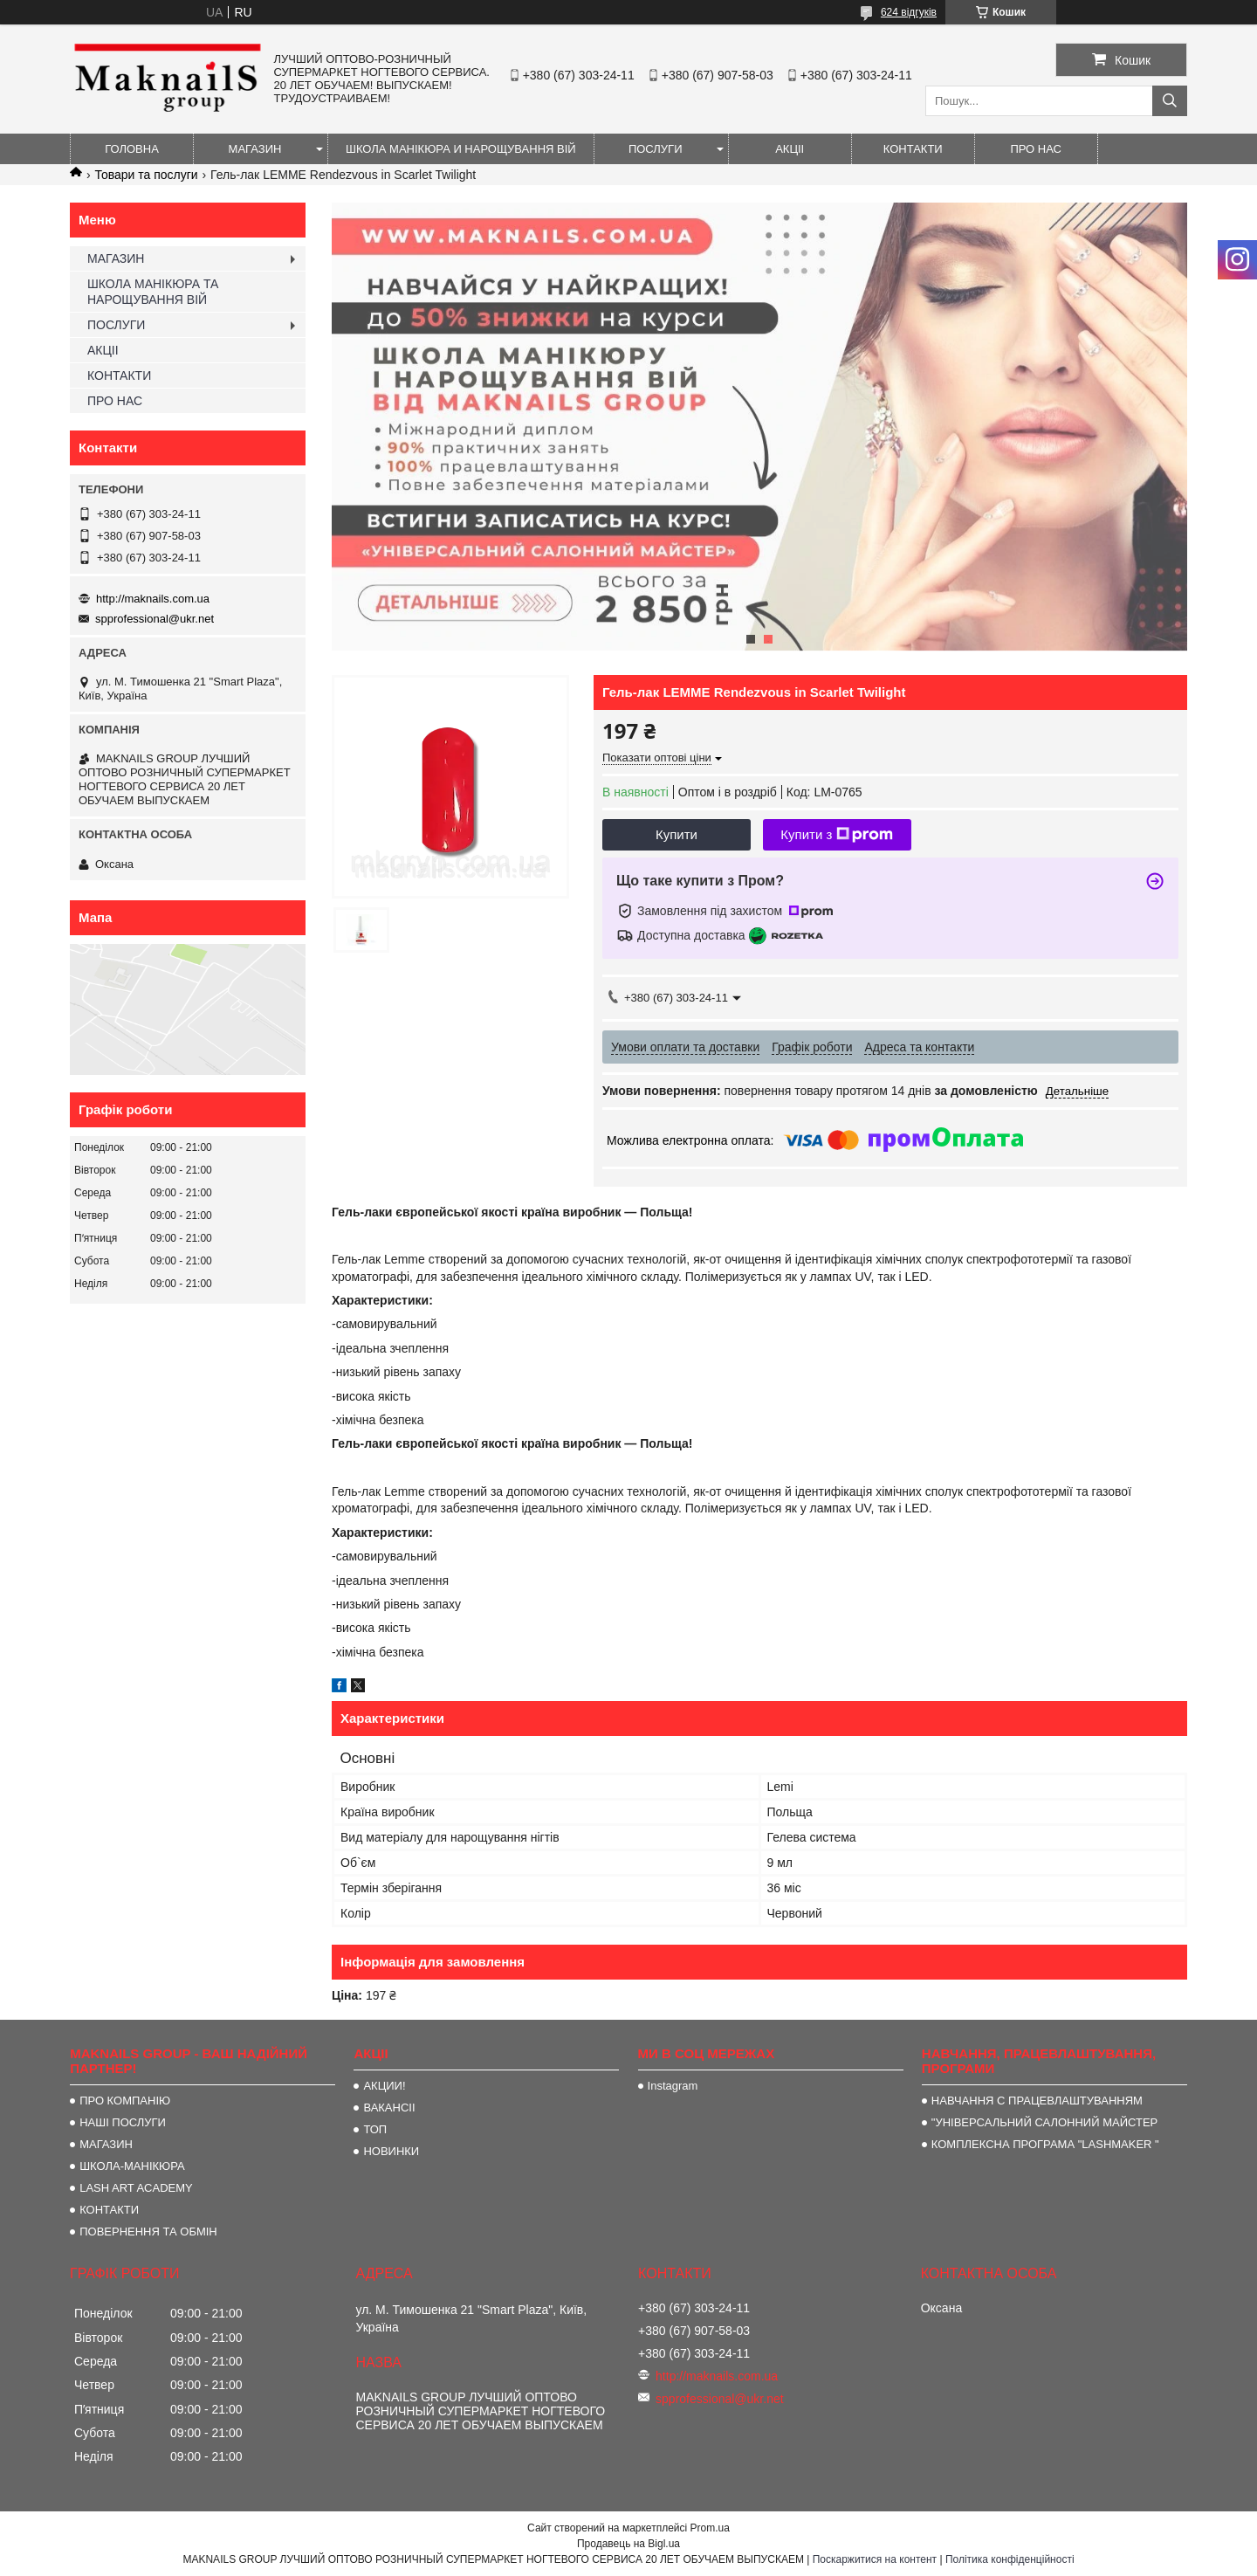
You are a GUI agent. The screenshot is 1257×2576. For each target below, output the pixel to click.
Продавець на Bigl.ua (628, 2544)
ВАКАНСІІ (389, 2107)
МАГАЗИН (255, 148)
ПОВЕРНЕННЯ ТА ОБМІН (148, 2231)
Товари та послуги (145, 175)
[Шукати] (1169, 101)
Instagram (673, 2085)
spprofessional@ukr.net (154, 618)
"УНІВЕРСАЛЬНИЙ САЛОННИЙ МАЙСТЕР (1044, 2122)
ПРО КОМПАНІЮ (124, 2100)
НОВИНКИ (391, 2151)
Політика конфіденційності (1010, 2559)
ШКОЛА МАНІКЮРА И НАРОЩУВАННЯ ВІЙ (461, 148)
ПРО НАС (1035, 148)
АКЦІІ (789, 148)
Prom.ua (710, 2528)
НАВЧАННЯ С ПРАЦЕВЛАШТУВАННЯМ (1037, 2100)
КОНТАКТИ (913, 148)
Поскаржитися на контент (875, 2559)
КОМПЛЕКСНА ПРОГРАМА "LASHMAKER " (1045, 2144)
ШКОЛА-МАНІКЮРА (132, 2166)
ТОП (375, 2129)
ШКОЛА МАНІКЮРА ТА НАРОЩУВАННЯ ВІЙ (152, 292)
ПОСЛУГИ (655, 148)
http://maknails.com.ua (153, 598)
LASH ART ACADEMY (136, 2187)
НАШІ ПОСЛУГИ (122, 2122)
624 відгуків (909, 12)
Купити (676, 834)
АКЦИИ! (384, 2085)
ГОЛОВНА (132, 148)
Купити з (836, 835)
